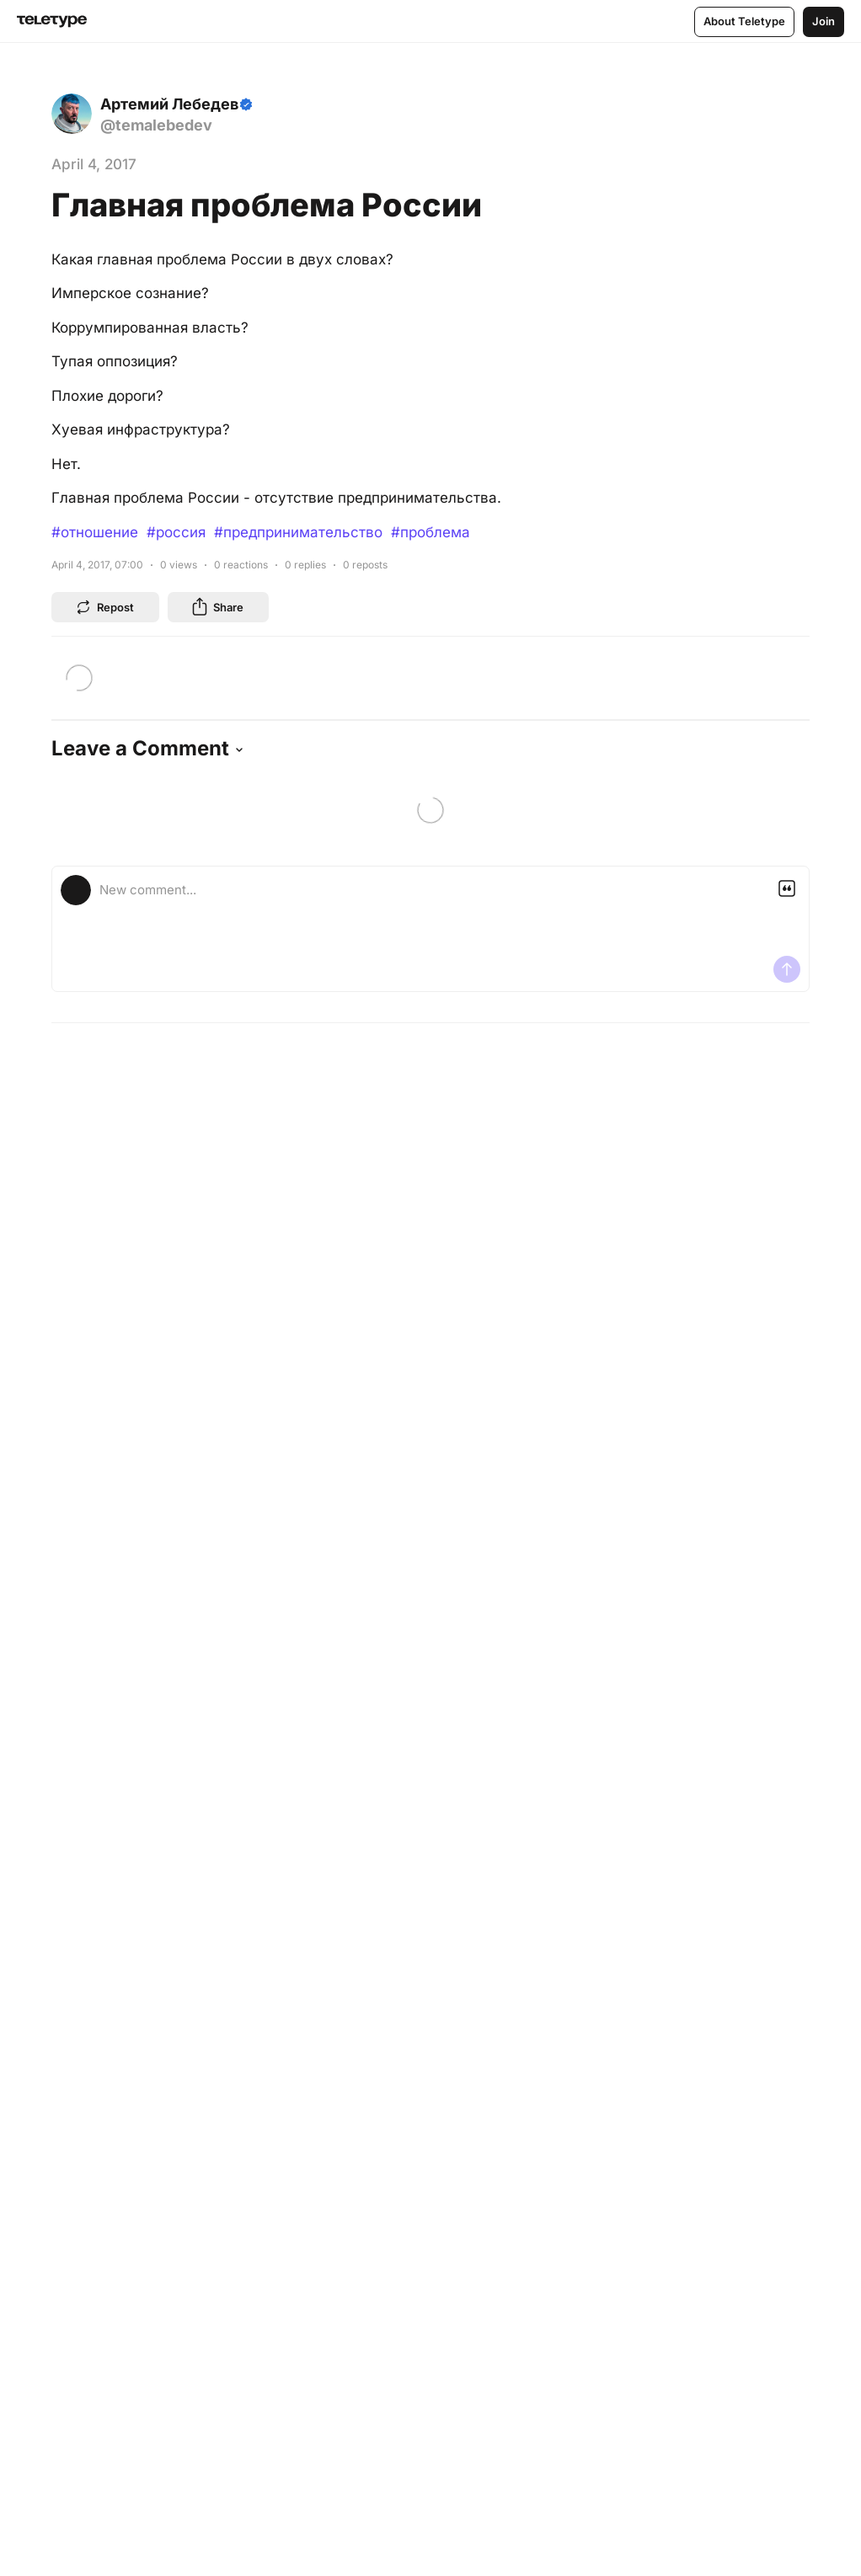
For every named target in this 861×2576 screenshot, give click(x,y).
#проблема (430, 532)
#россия (176, 532)
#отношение (94, 532)
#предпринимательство (298, 532)
